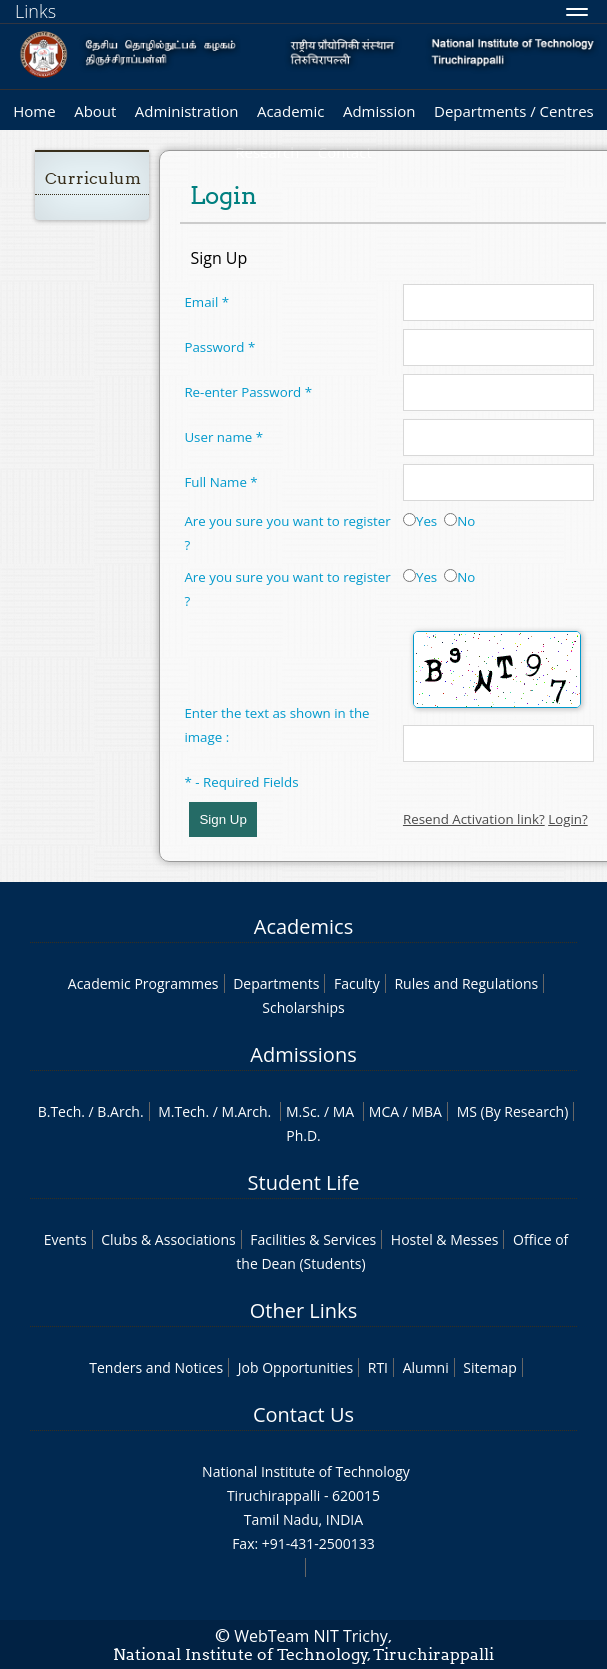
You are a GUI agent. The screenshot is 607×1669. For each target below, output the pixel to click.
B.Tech (60, 1111)
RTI (378, 1367)
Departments (276, 983)
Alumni (426, 1367)
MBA (426, 1111)
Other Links (303, 1310)
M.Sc (301, 1111)
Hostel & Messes (445, 1239)
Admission (379, 111)
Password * (219, 347)
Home (34, 111)
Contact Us (303, 1414)
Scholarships (303, 1007)
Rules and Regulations (466, 983)
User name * (223, 437)
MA (343, 1111)
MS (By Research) (513, 1111)
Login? (568, 819)
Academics (303, 926)
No (459, 521)
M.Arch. (246, 1111)
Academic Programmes (143, 983)
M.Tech (181, 1111)
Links (35, 11)
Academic (290, 111)
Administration (187, 111)
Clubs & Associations (168, 1239)
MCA (384, 1111)
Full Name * (220, 482)
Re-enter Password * (248, 392)
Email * (206, 302)
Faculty (357, 983)
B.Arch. (120, 1111)
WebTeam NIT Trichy (311, 1636)
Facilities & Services (313, 1239)
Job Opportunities (295, 1367)
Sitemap (489, 1367)
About (95, 111)
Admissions (303, 1054)
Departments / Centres (514, 111)
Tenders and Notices (156, 1367)
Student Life (304, 1182)
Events (65, 1239)
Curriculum (93, 178)
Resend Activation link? (474, 819)
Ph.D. (303, 1135)
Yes (420, 521)
